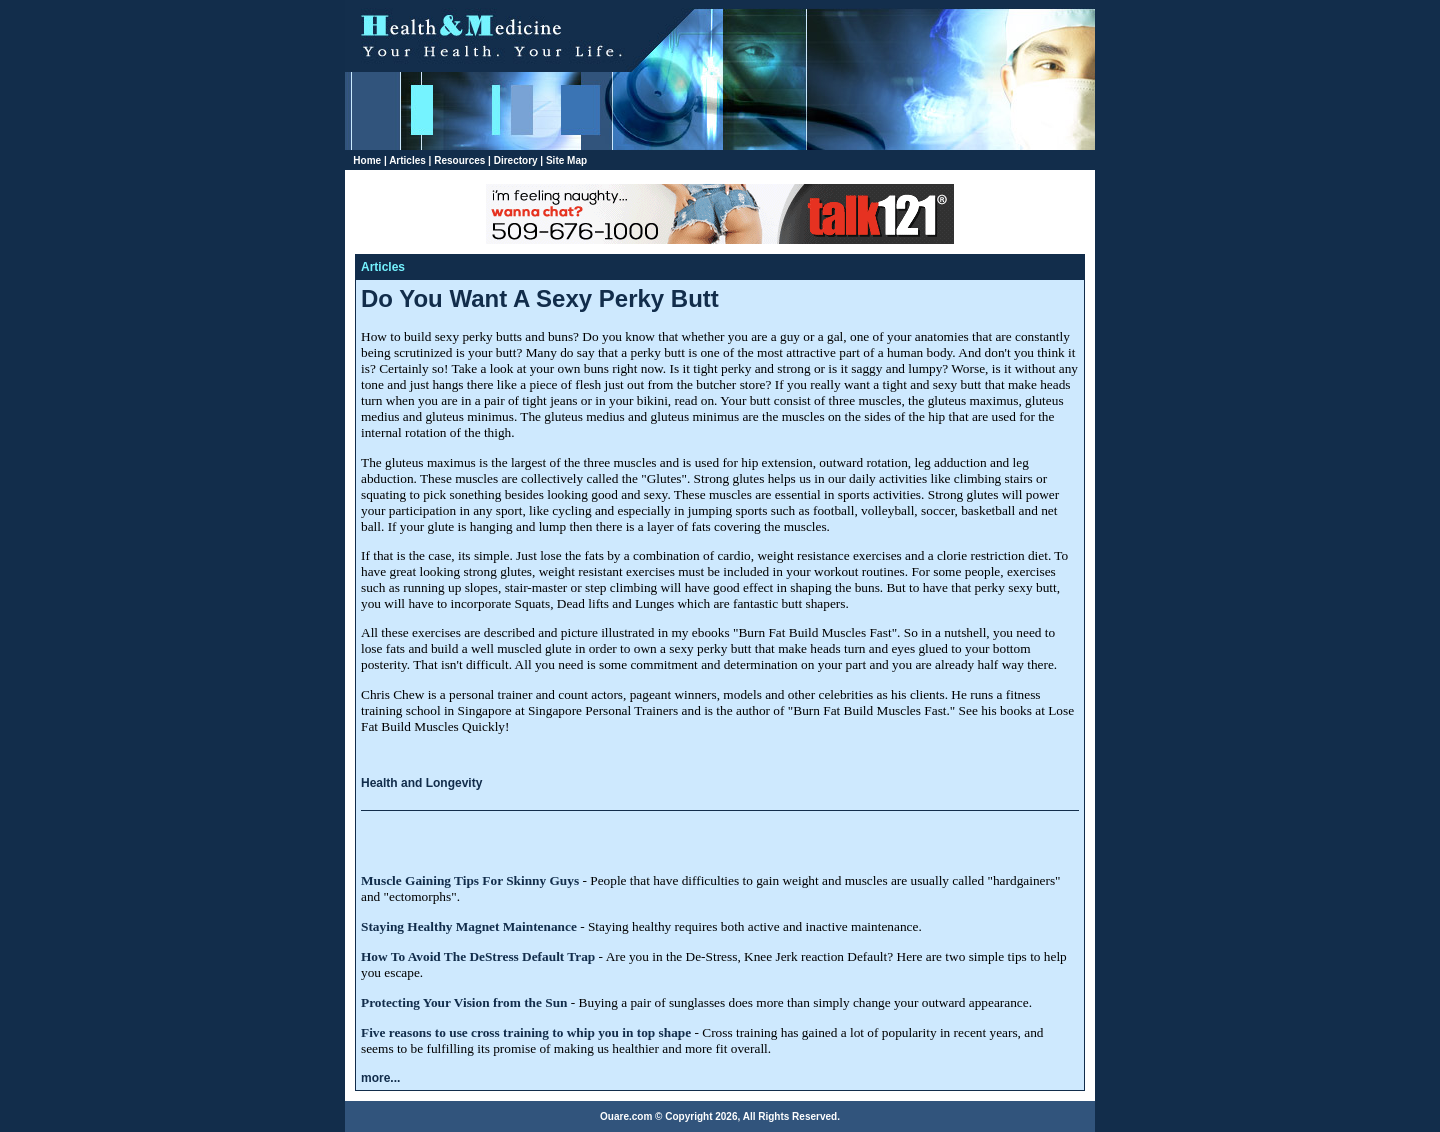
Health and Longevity (421, 783)
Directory (516, 160)
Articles (407, 160)
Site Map (566, 160)
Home (367, 160)
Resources (459, 160)
